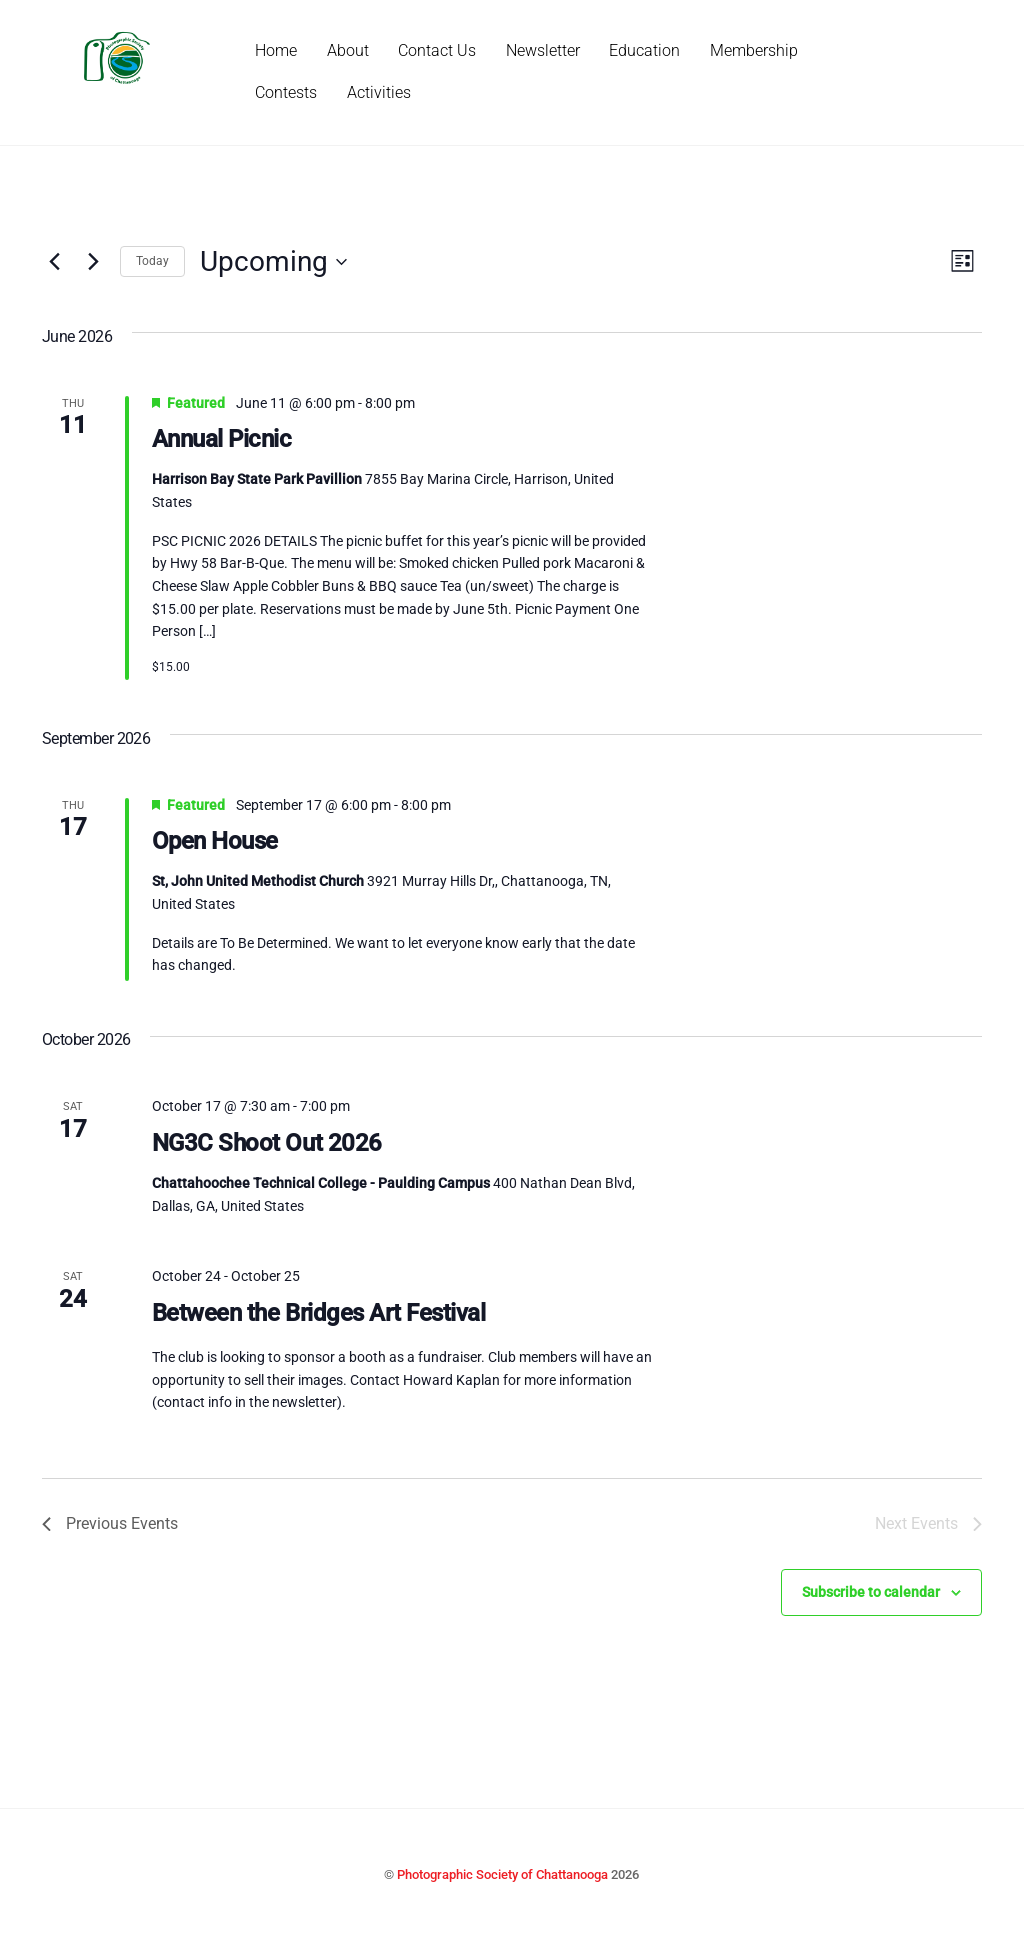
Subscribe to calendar (871, 1592)
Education (644, 50)
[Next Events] (93, 262)
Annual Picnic (222, 439)
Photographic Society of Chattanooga (502, 1874)
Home (276, 50)
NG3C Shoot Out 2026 (267, 1143)
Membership (754, 50)
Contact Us (437, 50)
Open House (215, 841)
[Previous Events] (54, 262)
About (348, 50)
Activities (379, 92)
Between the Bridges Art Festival (319, 1313)
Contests (286, 92)
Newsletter (543, 50)
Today (152, 261)
